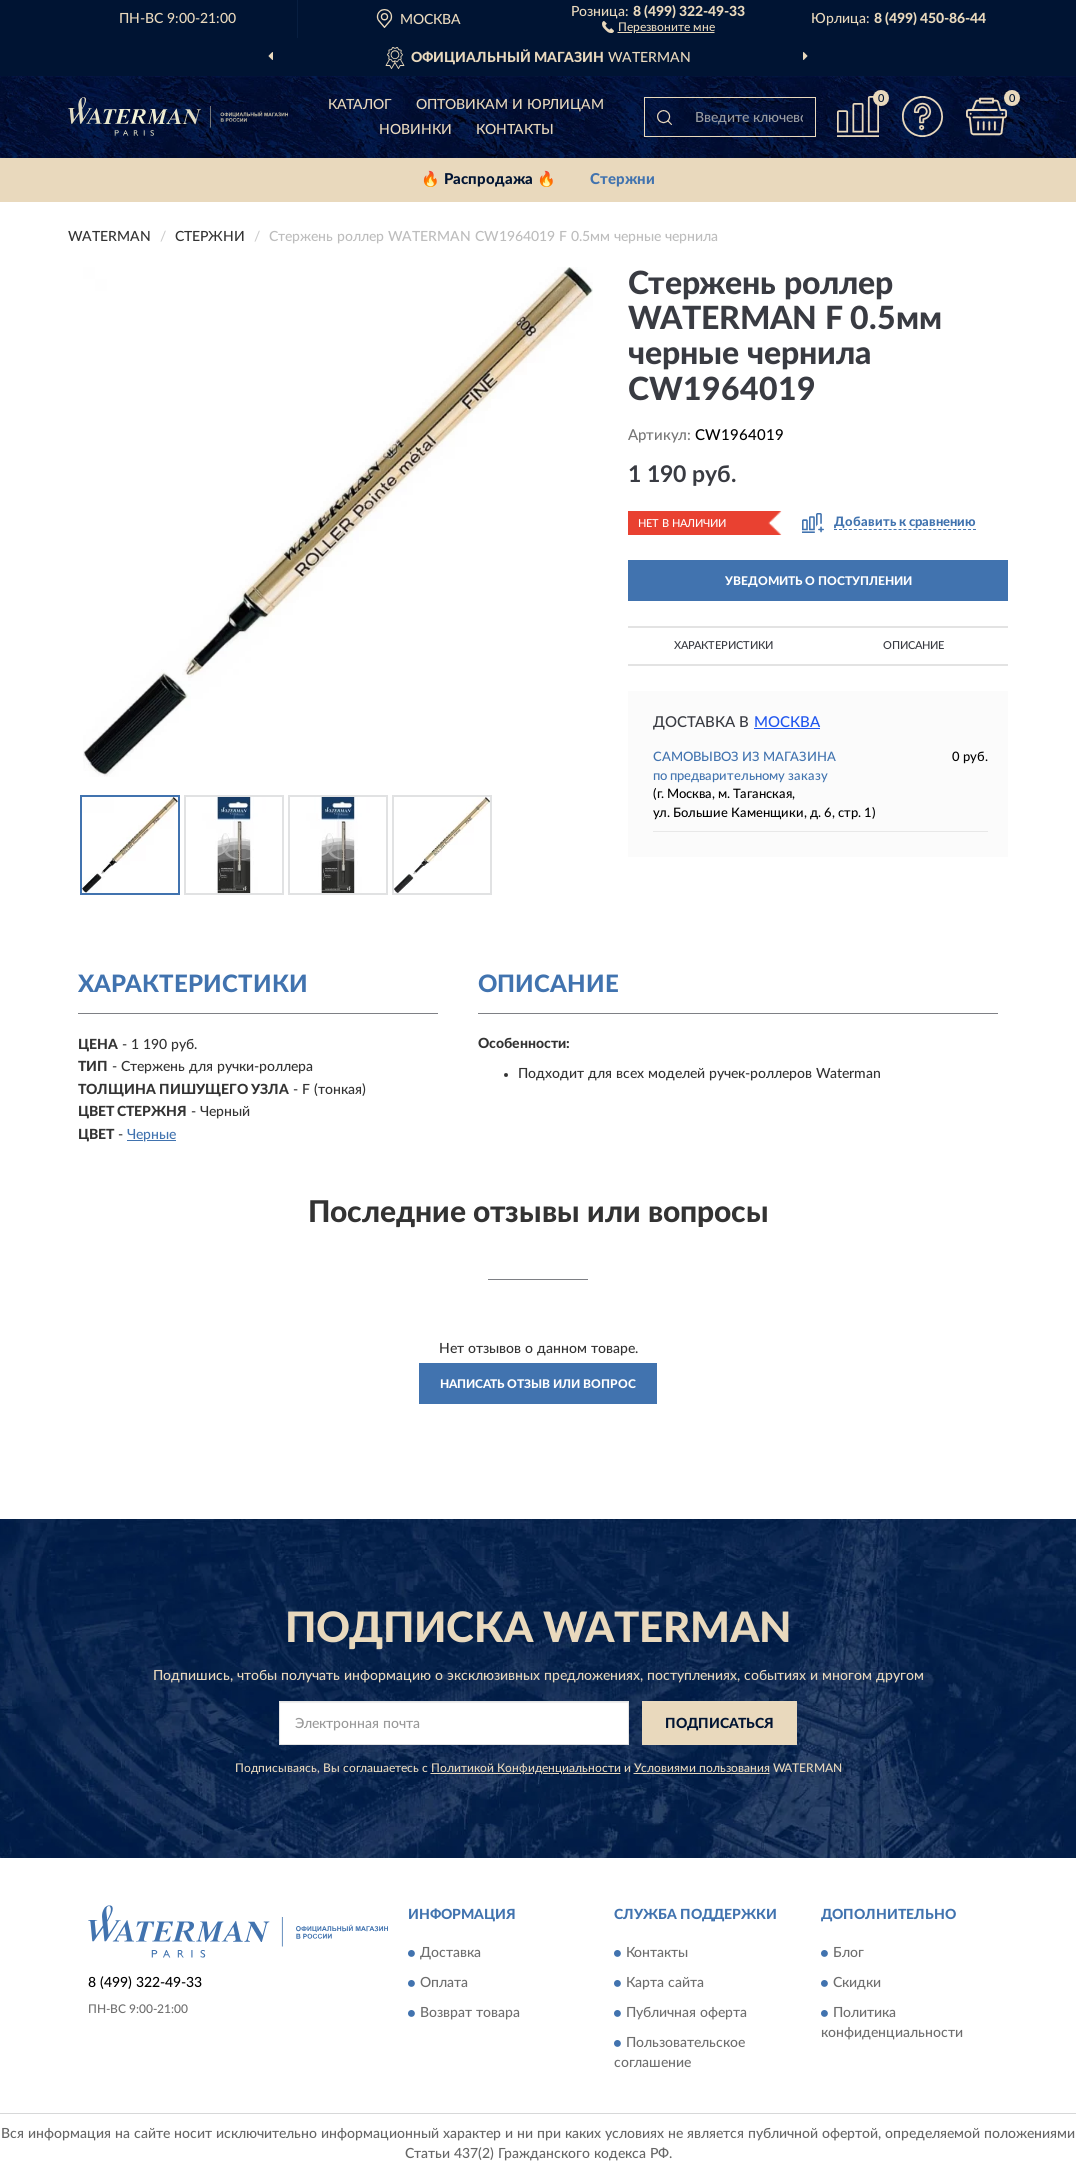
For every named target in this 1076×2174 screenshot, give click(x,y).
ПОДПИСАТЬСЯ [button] (719, 1724)
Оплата (444, 1983)
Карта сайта (665, 1983)
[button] (658, 26)
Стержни (622, 179)
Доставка (450, 1953)
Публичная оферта (686, 2013)
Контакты (515, 130)
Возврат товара (470, 2013)
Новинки (415, 130)
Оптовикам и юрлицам (510, 105)
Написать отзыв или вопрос (538, 1384)
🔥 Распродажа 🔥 (488, 179)
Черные (151, 1135)
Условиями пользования (702, 1768)
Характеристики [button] (723, 645)
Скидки (857, 1983)
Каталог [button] (360, 105)
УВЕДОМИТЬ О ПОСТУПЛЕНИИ (818, 581)
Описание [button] (913, 645)
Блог (848, 1953)
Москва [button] (787, 722)
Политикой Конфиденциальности (526, 1768)
